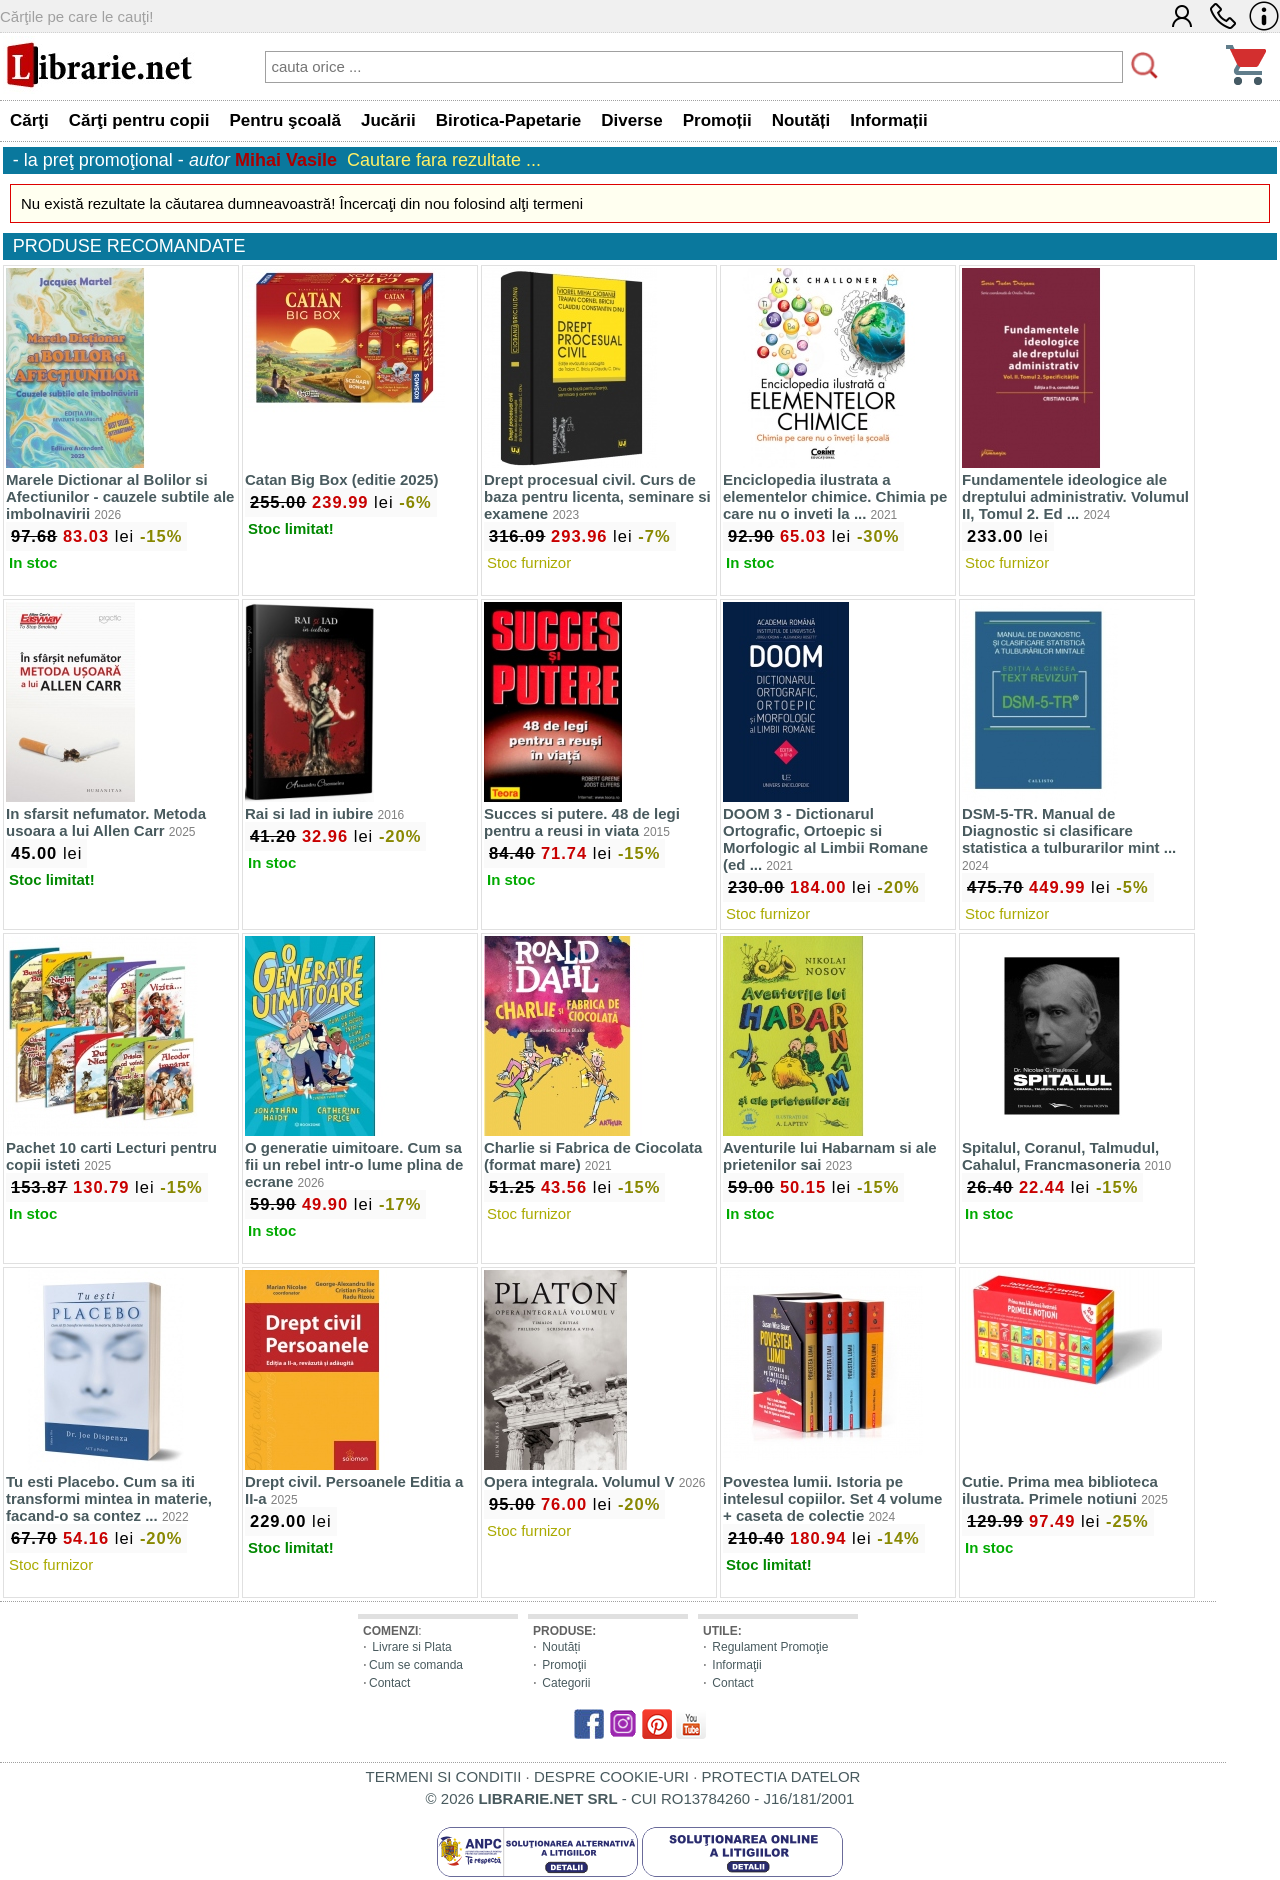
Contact (389, 1683)
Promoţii (564, 1665)
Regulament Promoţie (770, 1647)
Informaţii (736, 1665)
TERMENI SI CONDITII (444, 1776)
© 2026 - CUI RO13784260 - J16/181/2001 (640, 1798)
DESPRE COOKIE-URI (611, 1776)
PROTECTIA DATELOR (780, 1776)
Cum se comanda (416, 1665)
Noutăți (561, 1647)
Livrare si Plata (411, 1647)
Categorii (566, 1683)
